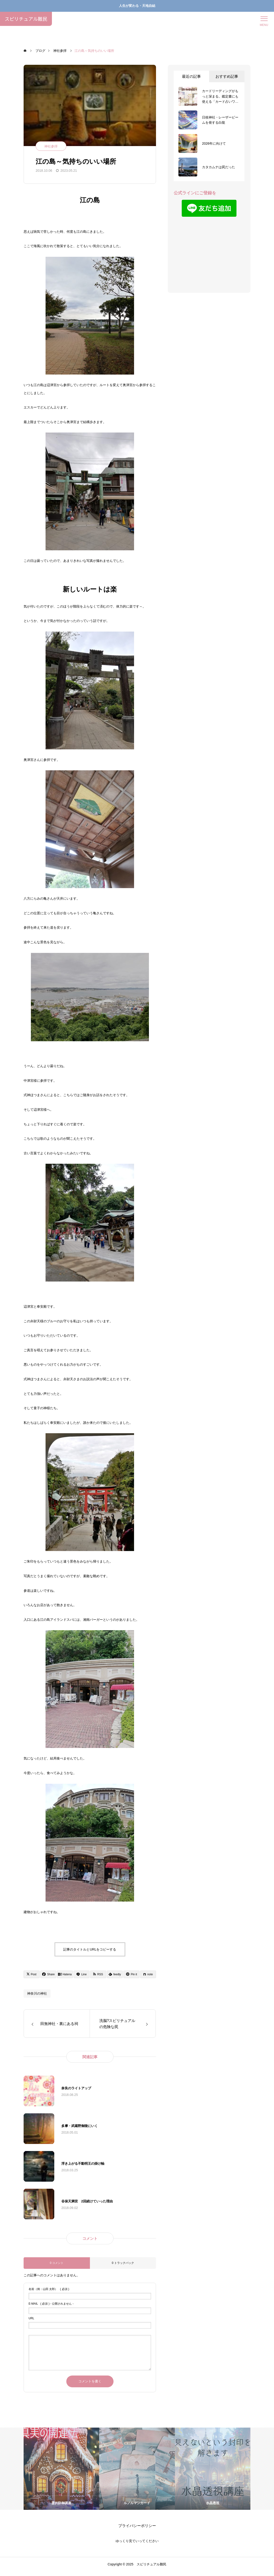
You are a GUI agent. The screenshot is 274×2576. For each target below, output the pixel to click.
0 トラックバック (123, 2267)
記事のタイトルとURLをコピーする (89, 1954)
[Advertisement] (209, 262)
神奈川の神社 (37, 1998)
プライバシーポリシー (137, 2530)
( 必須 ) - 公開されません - (51, 2308)
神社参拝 (51, 151)
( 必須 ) (49, 2293)
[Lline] (82, 1979)
